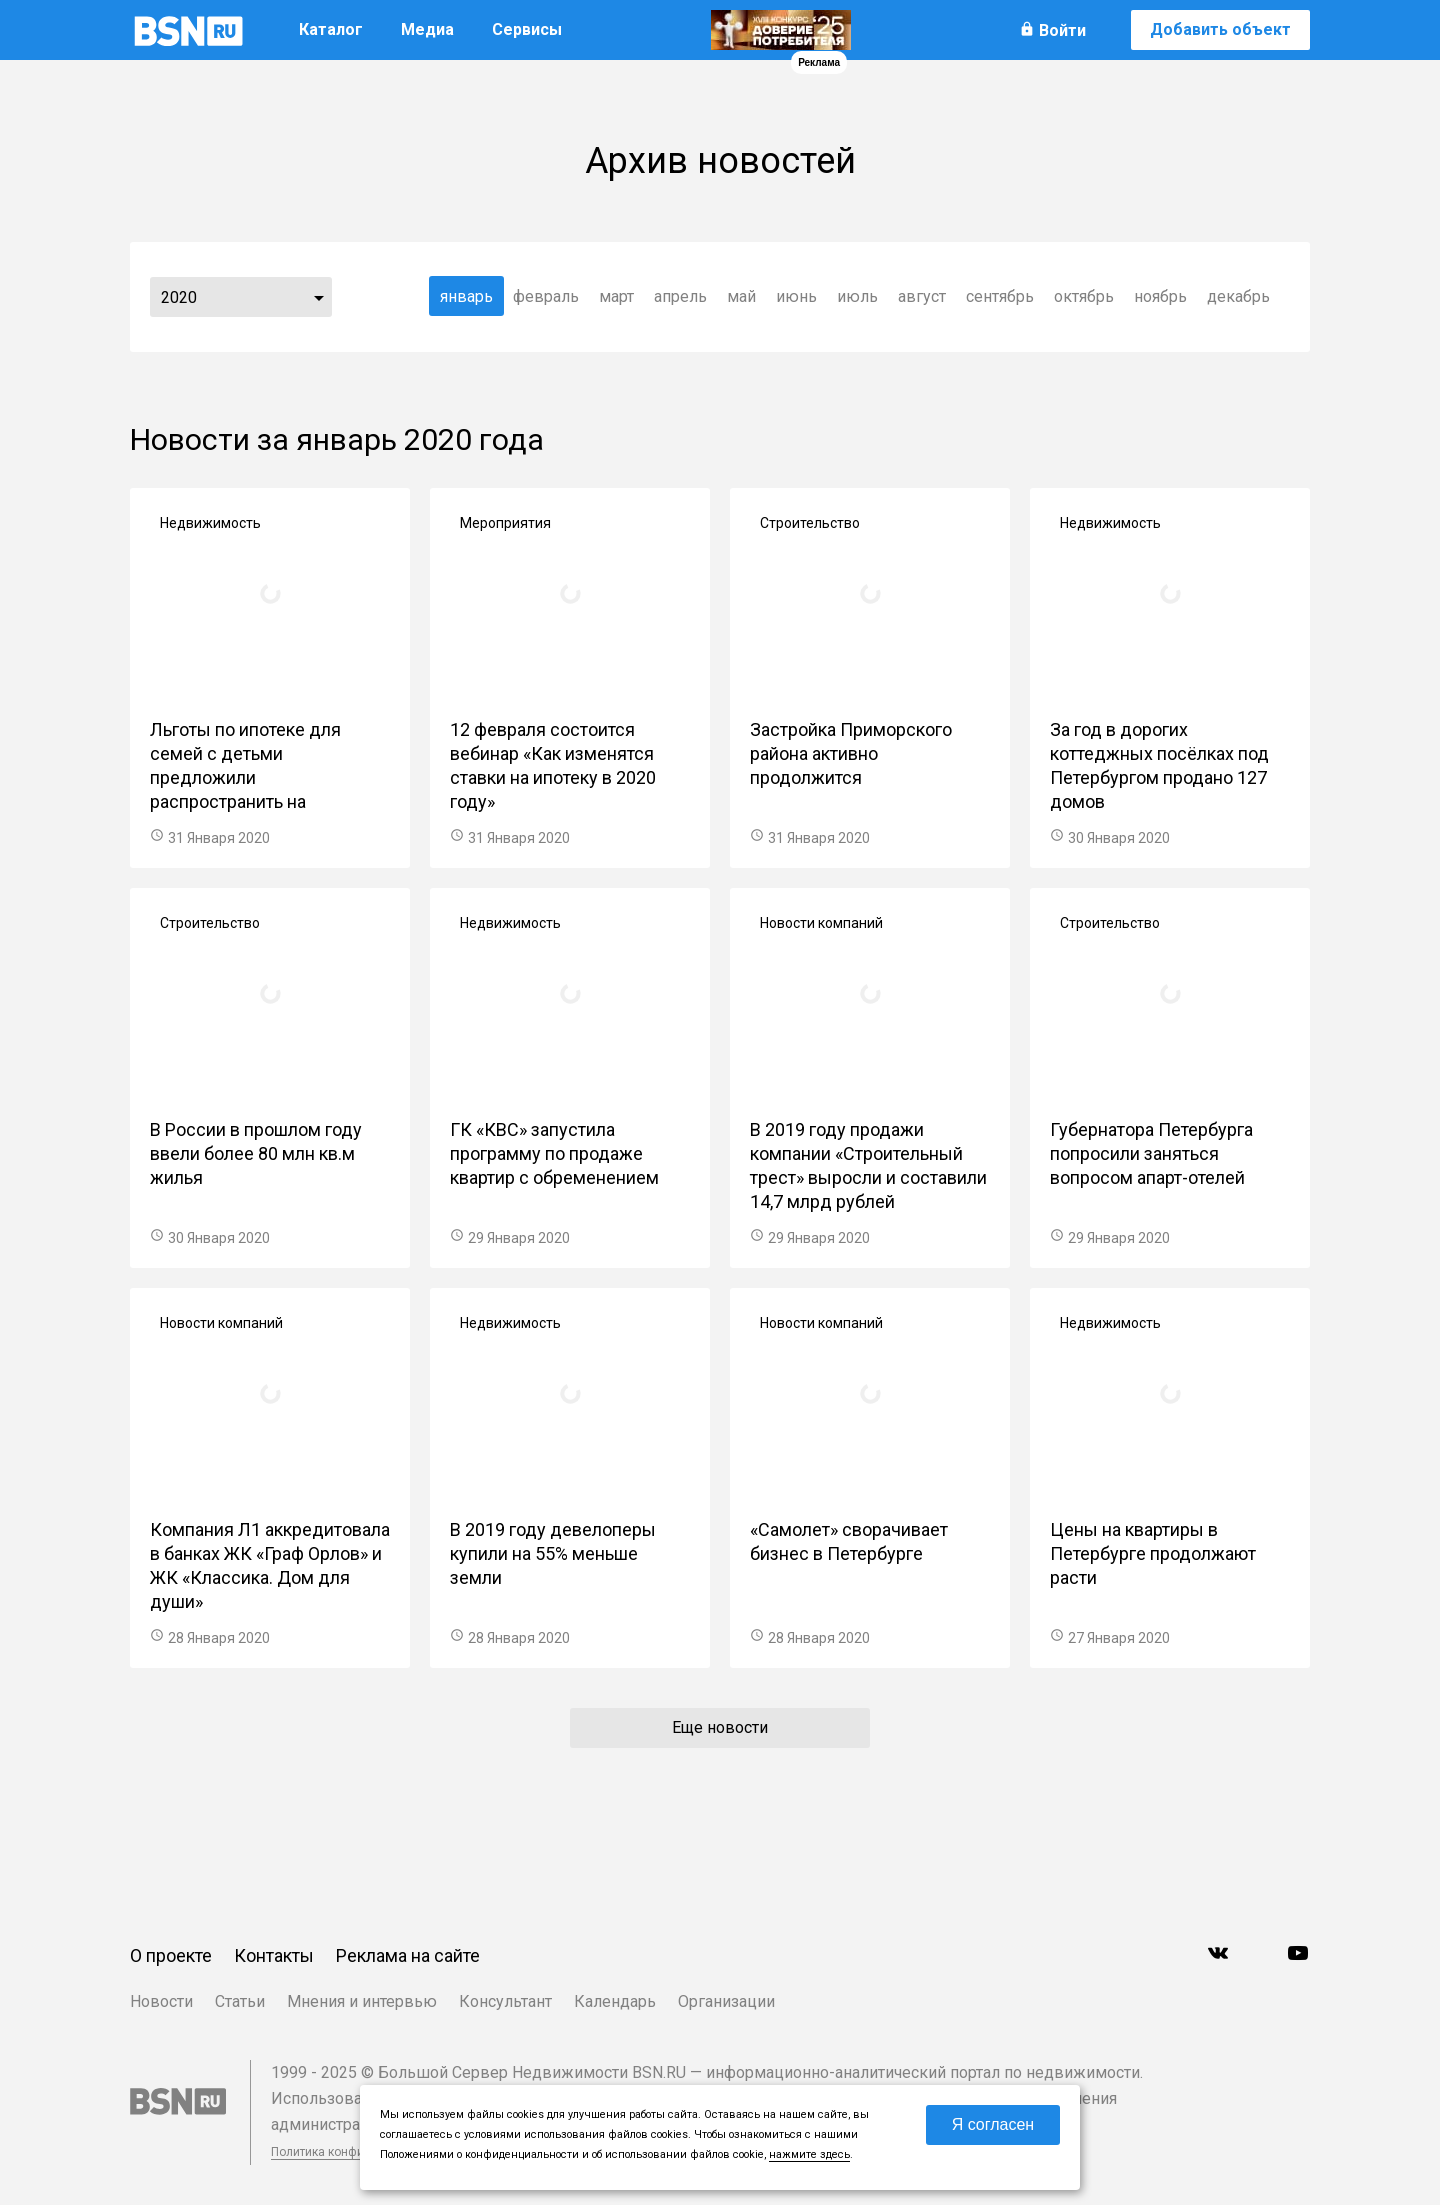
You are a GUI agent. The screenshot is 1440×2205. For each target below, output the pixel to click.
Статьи (240, 2001)
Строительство (810, 523)
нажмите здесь (809, 2154)
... (319, 297)
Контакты (274, 1955)
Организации (726, 2001)
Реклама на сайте (408, 1955)
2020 (179, 297)
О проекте (171, 1955)
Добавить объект (1220, 29)
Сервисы (527, 29)
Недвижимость (210, 523)
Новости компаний (821, 923)
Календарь (615, 2001)
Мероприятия (505, 523)
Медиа (427, 29)
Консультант (505, 2001)
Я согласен (993, 2124)
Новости (161, 2001)
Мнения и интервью (362, 2001)
